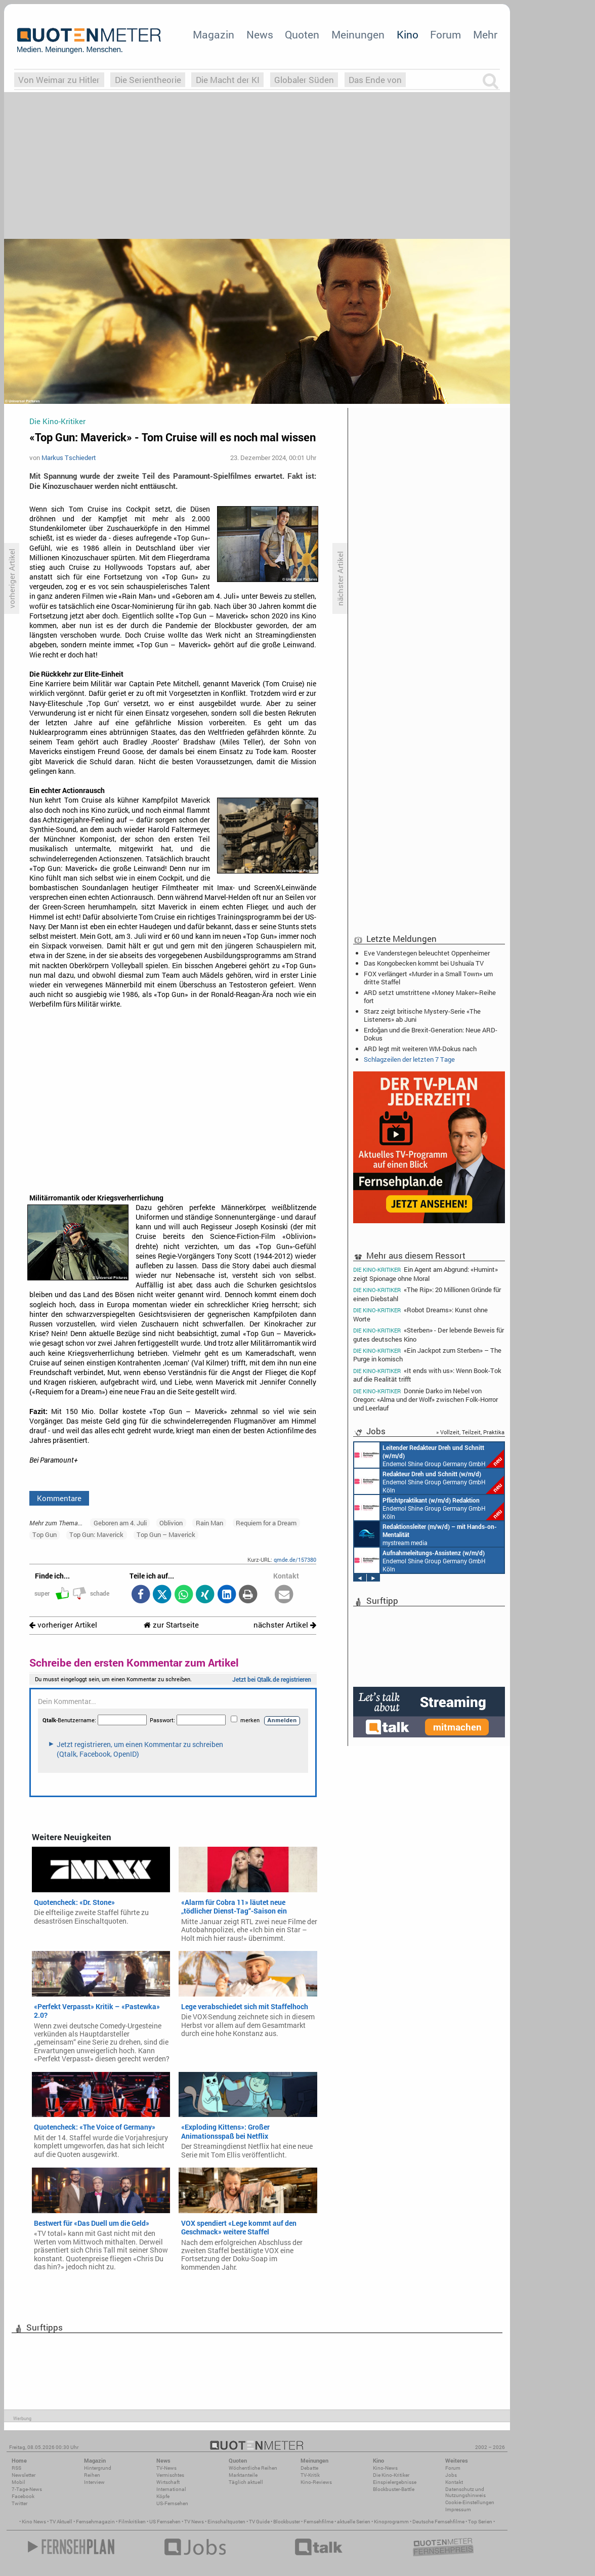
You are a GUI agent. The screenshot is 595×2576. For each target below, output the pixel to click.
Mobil (18, 2482)
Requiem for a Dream (266, 1523)
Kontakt (454, 2482)
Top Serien (480, 2521)
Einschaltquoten (226, 2521)
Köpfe (162, 2496)
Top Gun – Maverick (166, 1534)
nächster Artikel (284, 1625)
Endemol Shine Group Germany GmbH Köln (429, 1455)
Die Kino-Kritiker (391, 2475)
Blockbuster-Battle (393, 2489)
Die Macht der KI (228, 80)
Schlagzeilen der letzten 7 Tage (409, 1059)
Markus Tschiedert (68, 457)
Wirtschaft (168, 2482)
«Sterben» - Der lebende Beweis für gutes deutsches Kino (428, 1334)
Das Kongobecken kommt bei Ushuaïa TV (424, 963)
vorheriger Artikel (63, 1625)
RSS (16, 2468)
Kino (407, 34)
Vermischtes (170, 2475)
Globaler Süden (304, 80)
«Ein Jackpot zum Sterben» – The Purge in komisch (427, 1354)
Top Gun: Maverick (96, 1534)
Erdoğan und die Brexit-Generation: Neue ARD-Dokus (430, 1034)
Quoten (302, 34)
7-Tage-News (27, 2489)
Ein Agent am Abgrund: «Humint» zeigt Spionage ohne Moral (425, 1273)
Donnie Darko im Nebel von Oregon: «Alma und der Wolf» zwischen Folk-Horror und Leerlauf (425, 1399)
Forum (445, 34)
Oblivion (171, 1523)
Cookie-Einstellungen (469, 2502)
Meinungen (358, 34)
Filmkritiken (132, 2521)
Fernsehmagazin (95, 2521)
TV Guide (259, 2521)
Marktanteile (243, 2475)
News (259, 34)
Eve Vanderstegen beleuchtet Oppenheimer (427, 953)
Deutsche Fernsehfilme (438, 2521)
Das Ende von (375, 80)
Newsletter (23, 2475)
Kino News (34, 2521)
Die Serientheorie (148, 80)
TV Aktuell (61, 2521)
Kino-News (385, 2468)
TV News (194, 2521)
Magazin (213, 34)
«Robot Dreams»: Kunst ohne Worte (420, 1314)
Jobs (451, 2475)
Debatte (309, 2468)
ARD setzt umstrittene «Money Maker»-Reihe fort (430, 996)
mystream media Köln (425, 1534)
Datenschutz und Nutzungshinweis (465, 2492)
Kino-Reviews (316, 2482)
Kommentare (59, 1498)
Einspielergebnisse (394, 2482)
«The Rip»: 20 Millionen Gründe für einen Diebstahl (427, 1293)
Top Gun (44, 1534)
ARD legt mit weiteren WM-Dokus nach (420, 1048)
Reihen (92, 2475)
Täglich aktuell (246, 2482)
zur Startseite (171, 1625)
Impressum (458, 2509)
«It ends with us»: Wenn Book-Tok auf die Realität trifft (427, 1374)
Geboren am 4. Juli (120, 1523)
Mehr (485, 34)
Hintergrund (97, 2468)
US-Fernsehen (172, 2503)
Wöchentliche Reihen (253, 2468)
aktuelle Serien (353, 2521)
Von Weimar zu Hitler (59, 80)
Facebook (23, 2496)
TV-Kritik (310, 2475)
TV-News (166, 2468)
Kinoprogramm (391, 2521)
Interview (94, 2482)
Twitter (19, 2503)
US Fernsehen (165, 2521)
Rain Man (209, 1523)
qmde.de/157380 (295, 1559)
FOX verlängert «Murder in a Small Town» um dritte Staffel (428, 977)
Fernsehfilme (318, 2521)
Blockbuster (286, 2521)
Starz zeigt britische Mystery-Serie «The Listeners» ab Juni (422, 1015)
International (171, 2489)
